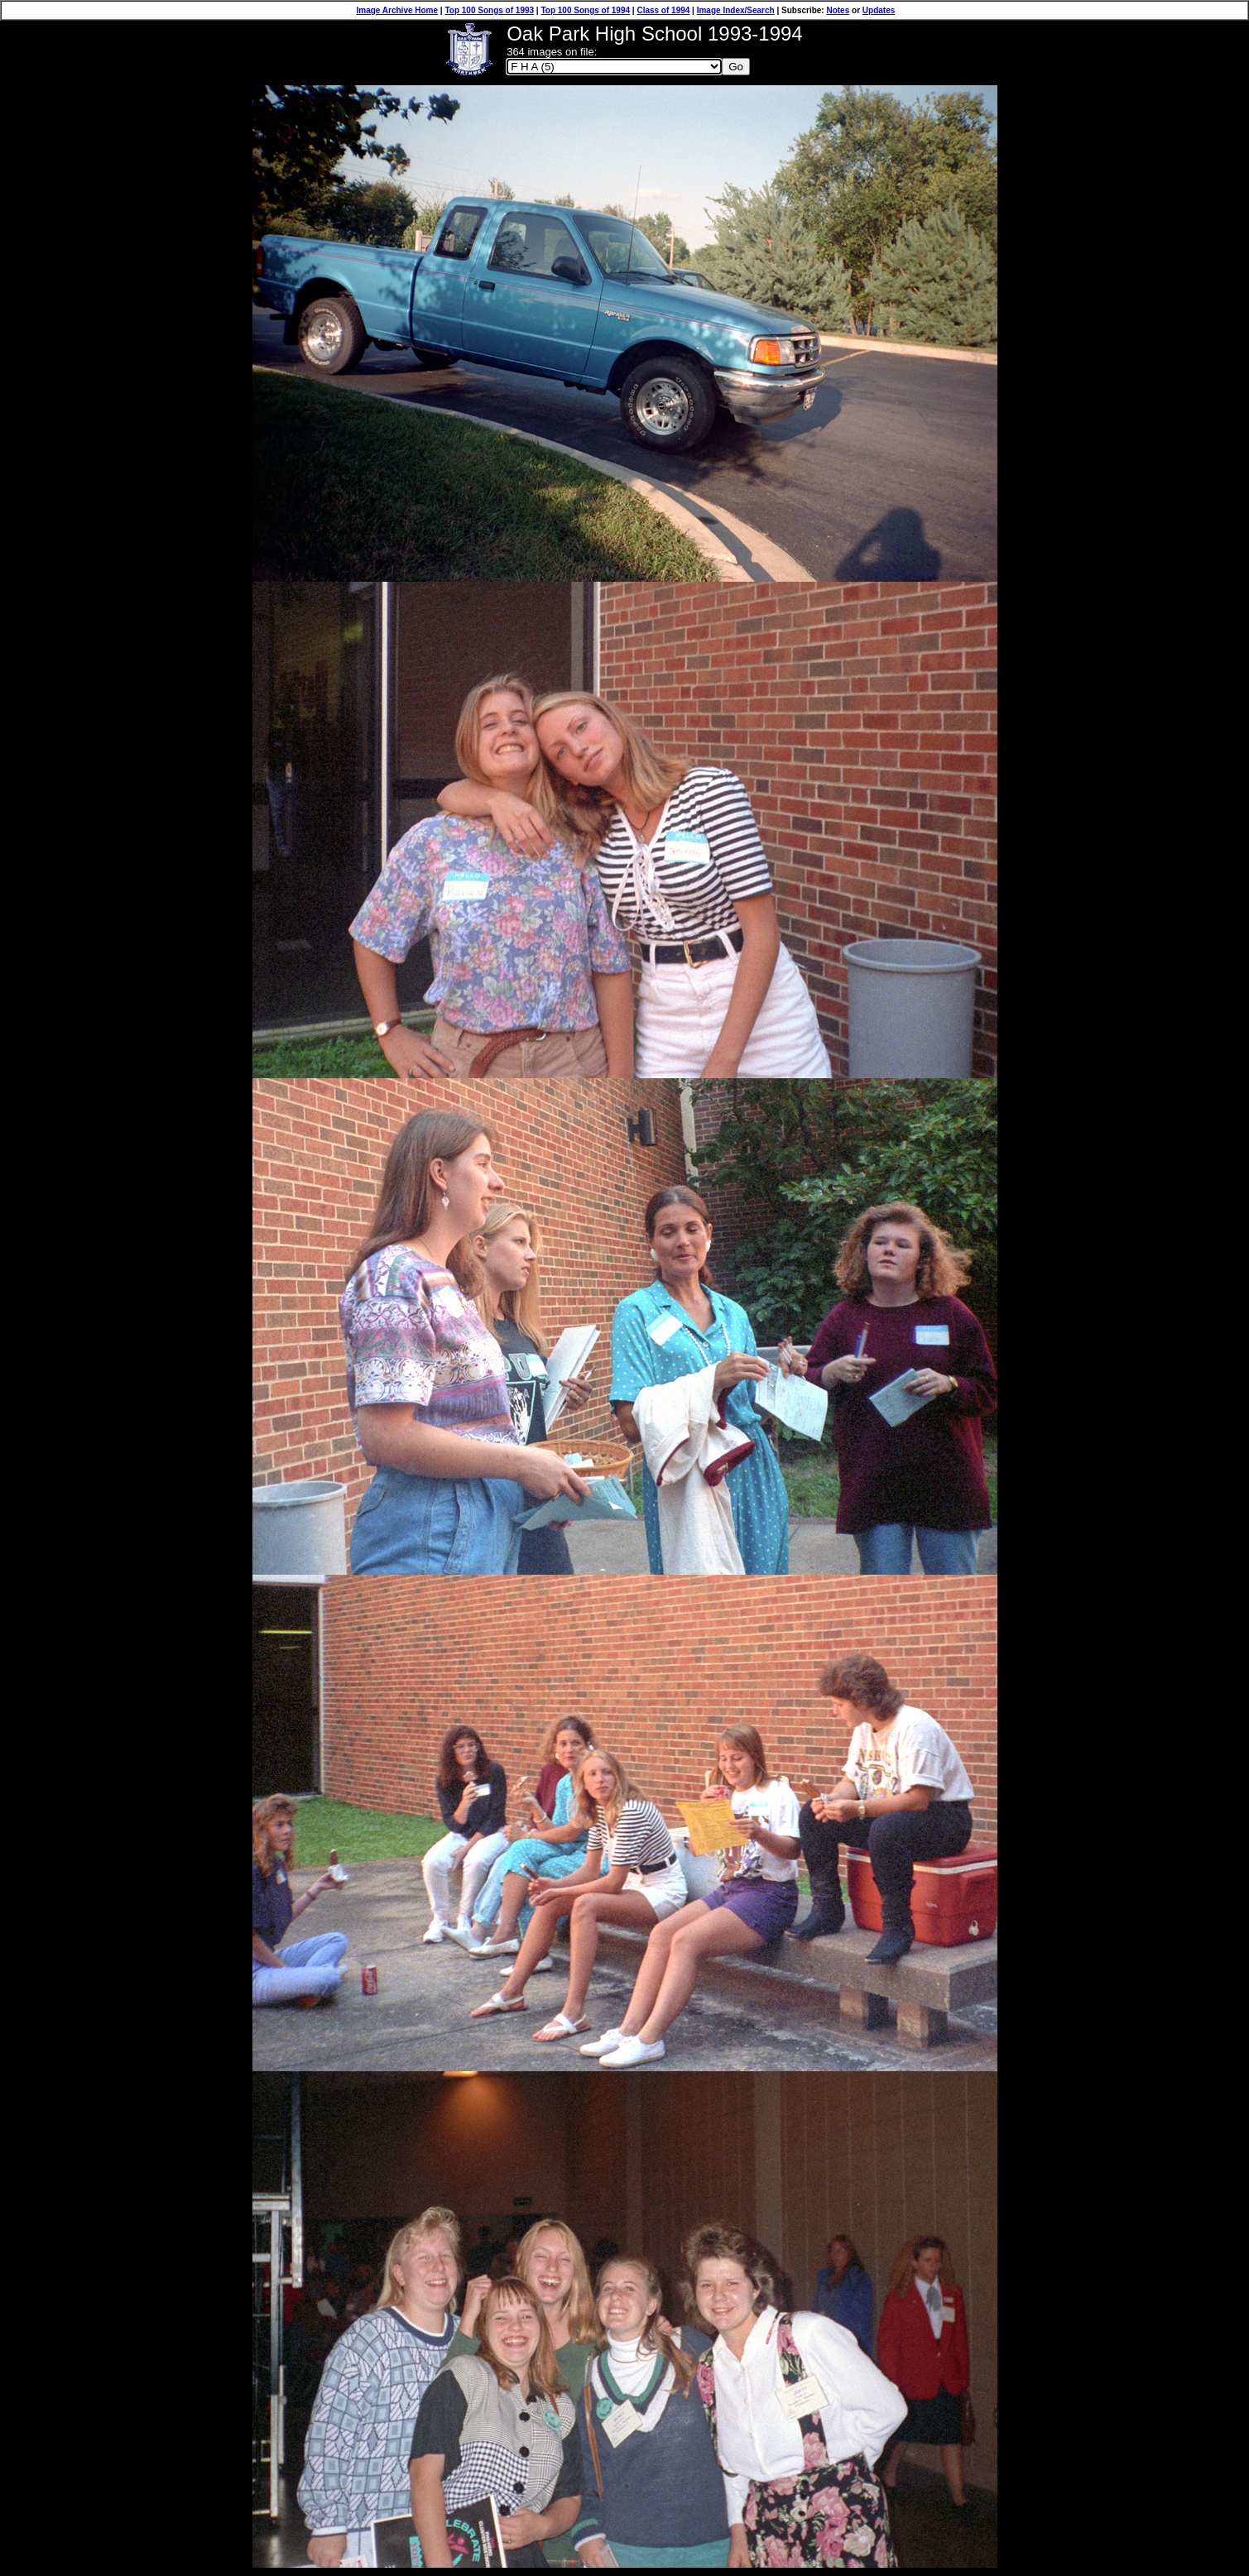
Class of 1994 (663, 10)
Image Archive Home (398, 10)
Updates (878, 10)
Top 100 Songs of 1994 (585, 10)
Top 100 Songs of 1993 (489, 10)
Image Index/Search (736, 10)
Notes (837, 10)
